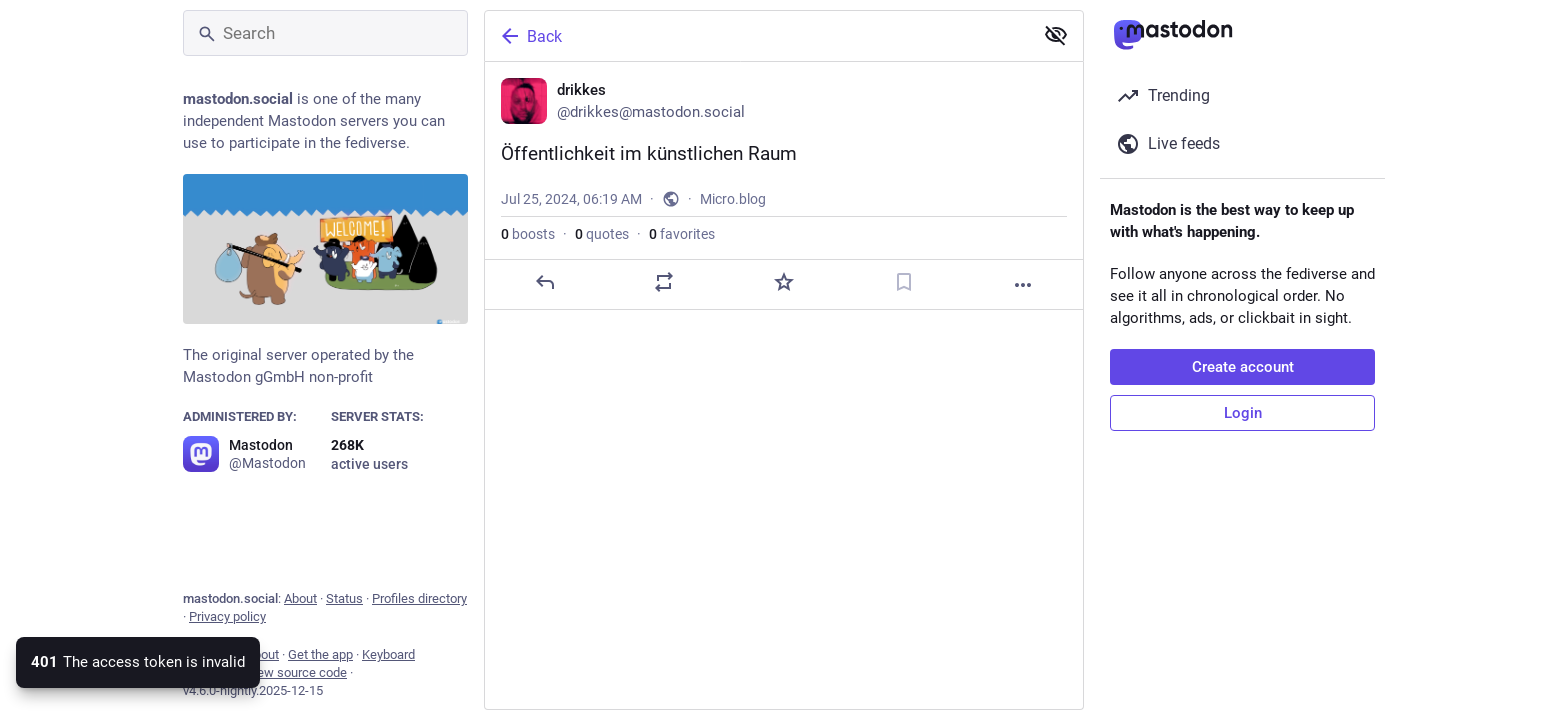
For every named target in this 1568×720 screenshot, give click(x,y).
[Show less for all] (1056, 35)
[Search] (325, 33)
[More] (1023, 285)
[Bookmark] (904, 282)
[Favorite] (784, 282)
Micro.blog (733, 199)
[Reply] (545, 282)
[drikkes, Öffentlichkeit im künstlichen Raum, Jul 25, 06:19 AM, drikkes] (784, 186)
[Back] (757, 36)
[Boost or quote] (664, 282)
